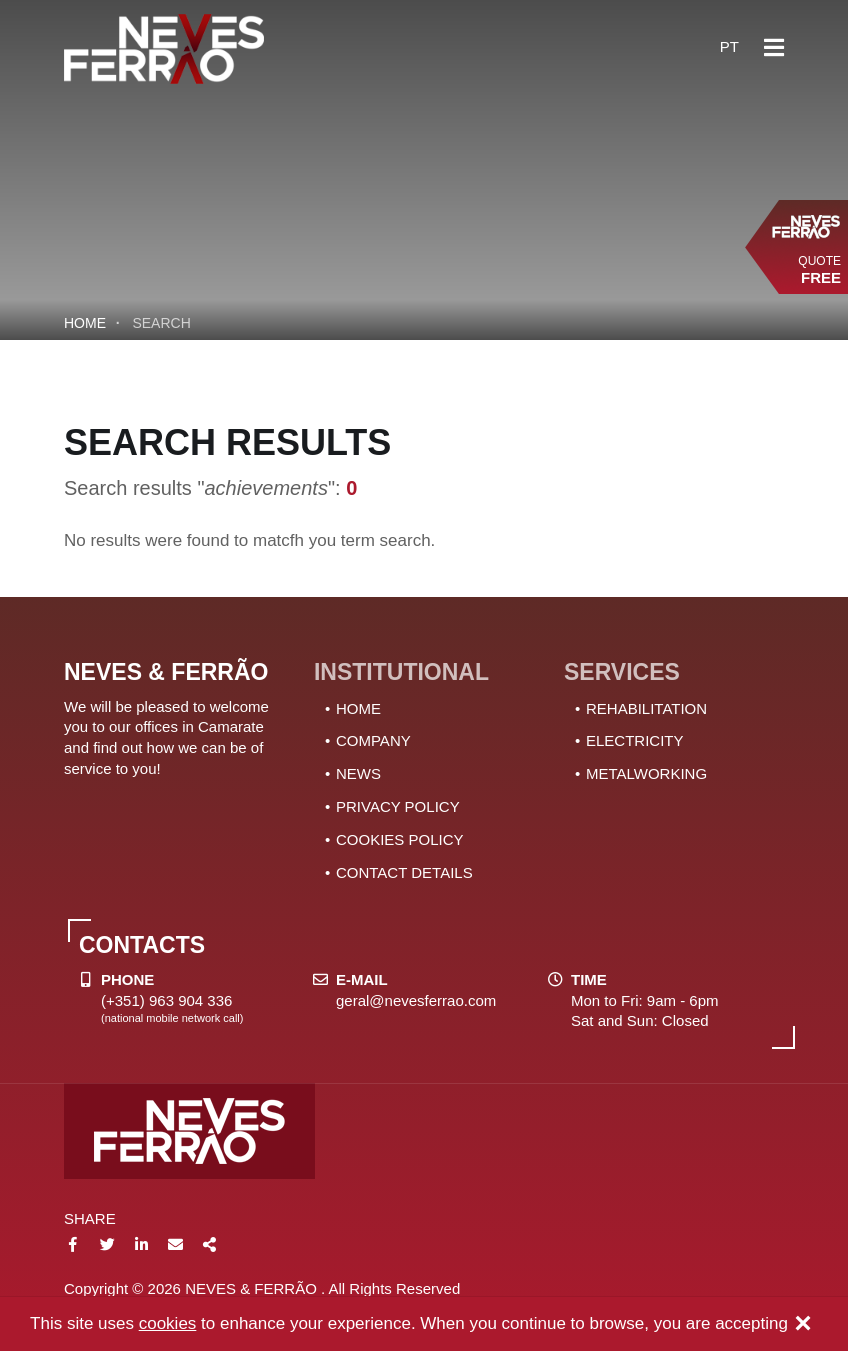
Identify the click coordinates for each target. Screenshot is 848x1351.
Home (85, 323)
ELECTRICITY (635, 740)
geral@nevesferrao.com (416, 1000)
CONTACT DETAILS (404, 872)
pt (729, 46)
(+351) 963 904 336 (166, 1000)
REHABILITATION (646, 708)
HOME (358, 708)
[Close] (803, 1325)
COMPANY (373, 740)
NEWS (358, 773)
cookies (168, 1323)
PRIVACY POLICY (398, 806)
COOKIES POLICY (400, 839)
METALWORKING (646, 773)
